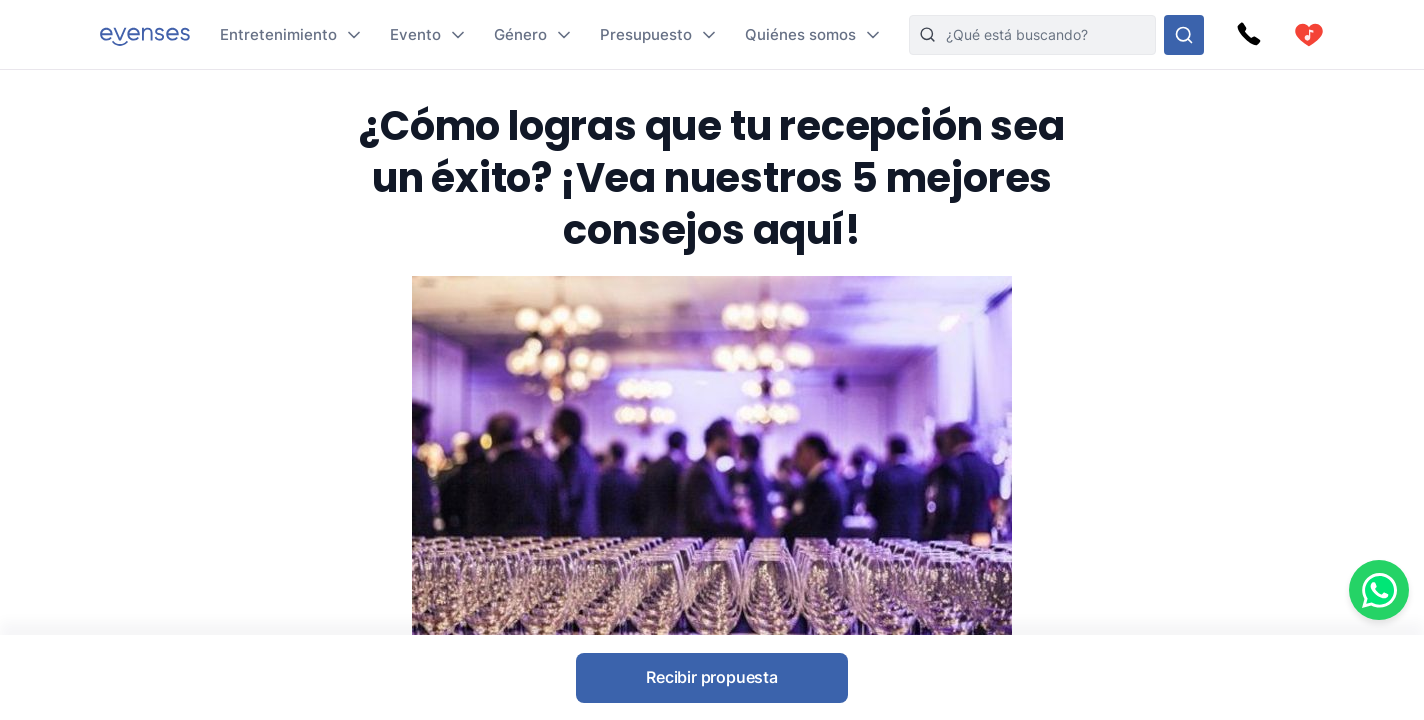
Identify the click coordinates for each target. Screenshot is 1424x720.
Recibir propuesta (712, 677)
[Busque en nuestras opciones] (1184, 35)
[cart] (1309, 35)
